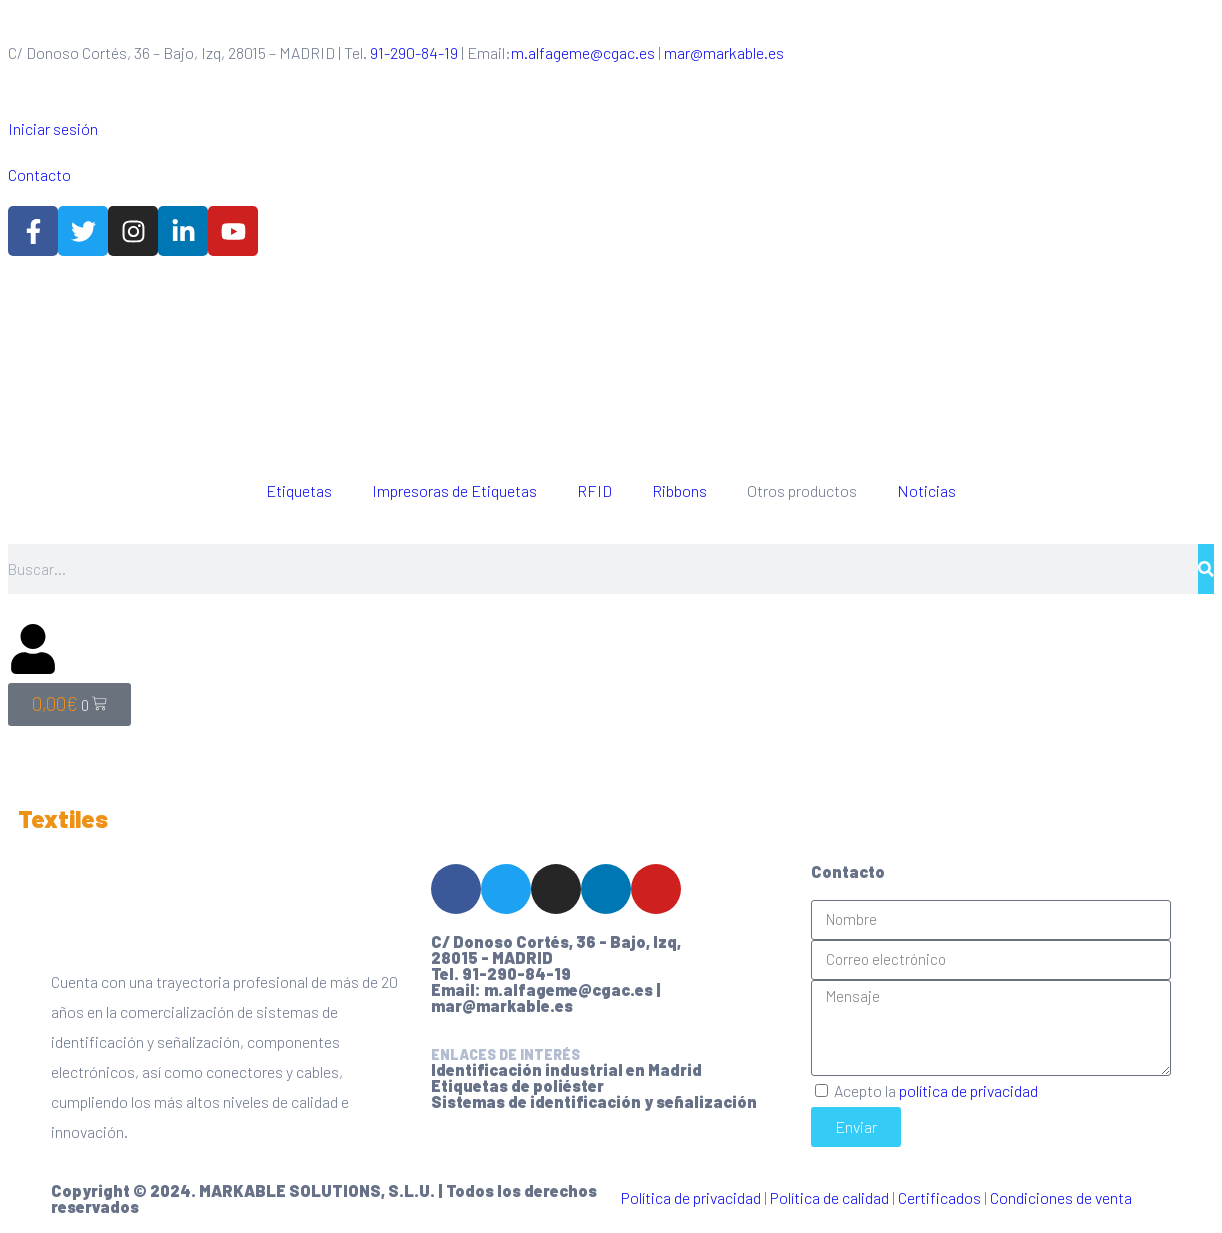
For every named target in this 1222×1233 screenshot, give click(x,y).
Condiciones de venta (1061, 1197)
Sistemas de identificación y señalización (594, 1101)
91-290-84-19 (414, 52)
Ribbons (679, 490)
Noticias (926, 490)
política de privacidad (968, 1090)
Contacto (39, 174)
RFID (594, 490)
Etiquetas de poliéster (517, 1085)
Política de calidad (829, 1197)
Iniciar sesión (53, 128)
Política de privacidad (691, 1197)
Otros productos (802, 490)
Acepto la (936, 1090)
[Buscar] (1206, 569)
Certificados (939, 1197)
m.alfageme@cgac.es (583, 52)
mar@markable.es (724, 52)
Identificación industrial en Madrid (566, 1069)
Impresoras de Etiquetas (454, 490)
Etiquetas (299, 490)
